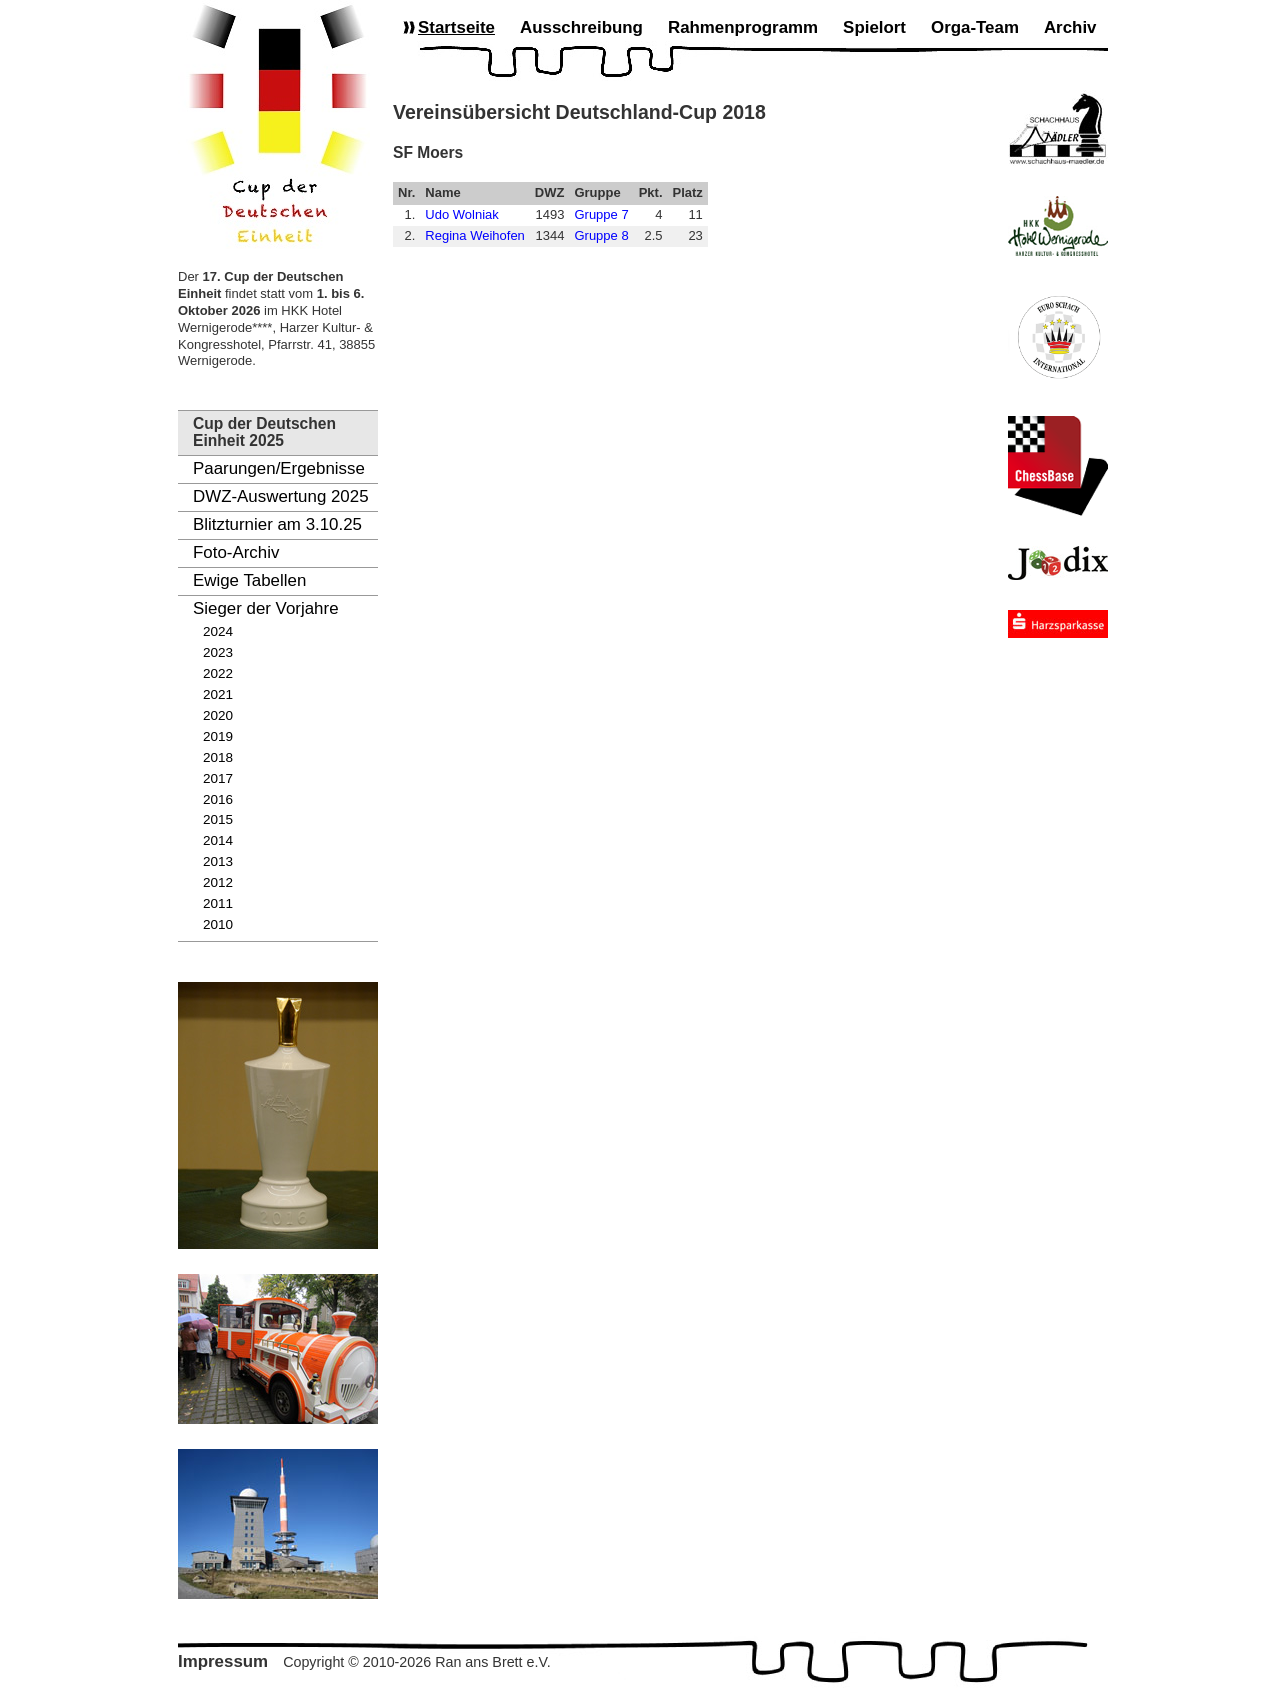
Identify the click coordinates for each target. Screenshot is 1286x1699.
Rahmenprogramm (743, 27)
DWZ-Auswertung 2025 (281, 496)
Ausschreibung (581, 27)
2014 (218, 840)
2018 (218, 757)
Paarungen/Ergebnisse (279, 468)
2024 (218, 631)
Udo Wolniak (461, 214)
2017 (218, 778)
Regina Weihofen (475, 235)
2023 (218, 652)
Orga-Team (975, 27)
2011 (218, 903)
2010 (218, 924)
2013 (218, 861)
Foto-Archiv (236, 552)
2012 (218, 882)
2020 (218, 715)
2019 (218, 736)
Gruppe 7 (601, 214)
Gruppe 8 (601, 235)
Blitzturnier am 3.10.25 (277, 524)
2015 (218, 819)
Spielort (874, 27)
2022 (218, 673)
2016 (218, 799)
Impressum (223, 1661)
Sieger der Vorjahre (266, 608)
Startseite (456, 27)
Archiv (1070, 27)
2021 (218, 694)
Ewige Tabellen (249, 580)
